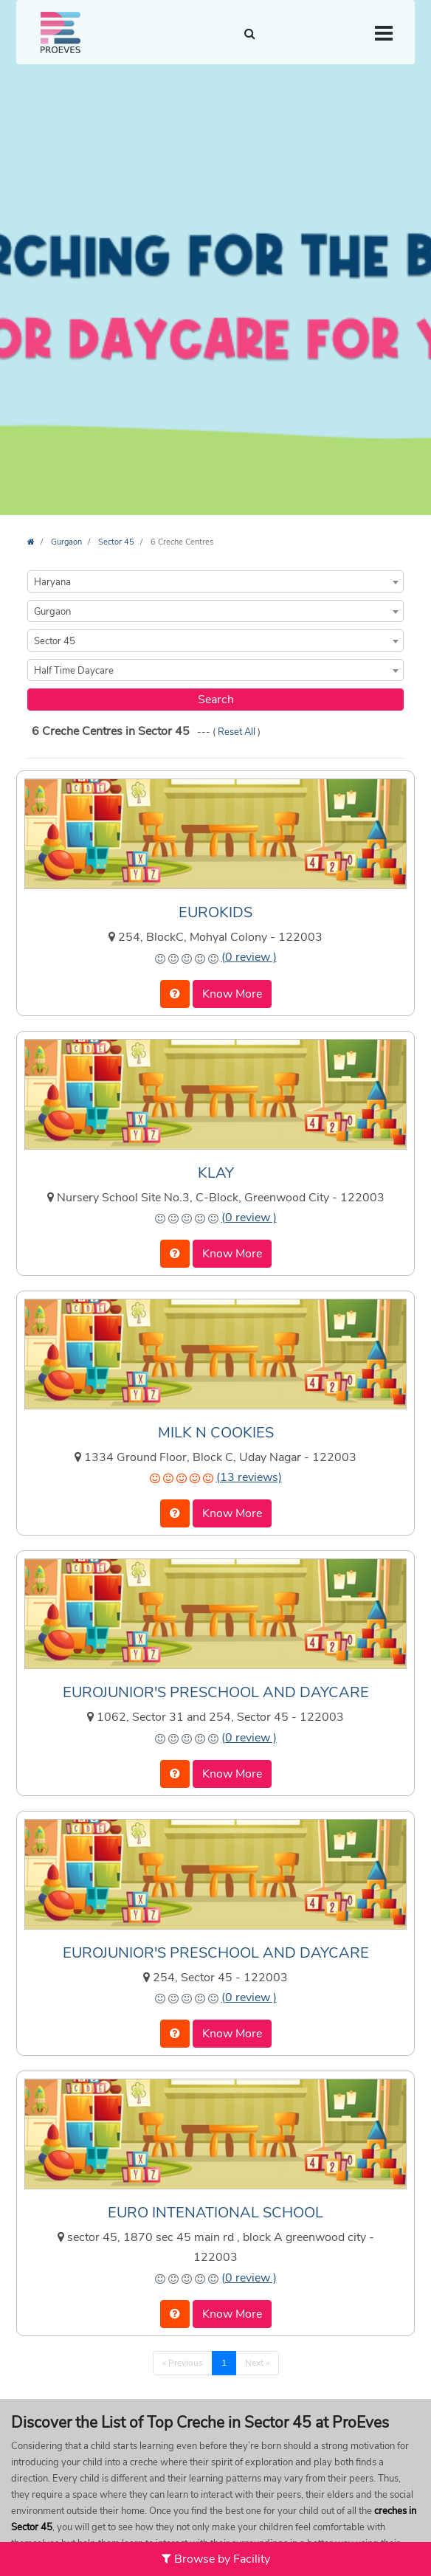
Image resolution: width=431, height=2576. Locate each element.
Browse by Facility (216, 2559)
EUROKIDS (215, 912)
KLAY (216, 1173)
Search (216, 699)
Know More (232, 994)
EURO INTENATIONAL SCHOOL (215, 2213)
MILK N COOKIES (216, 1433)
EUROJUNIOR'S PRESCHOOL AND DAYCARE (216, 1692)
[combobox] (215, 581)
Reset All (238, 732)
